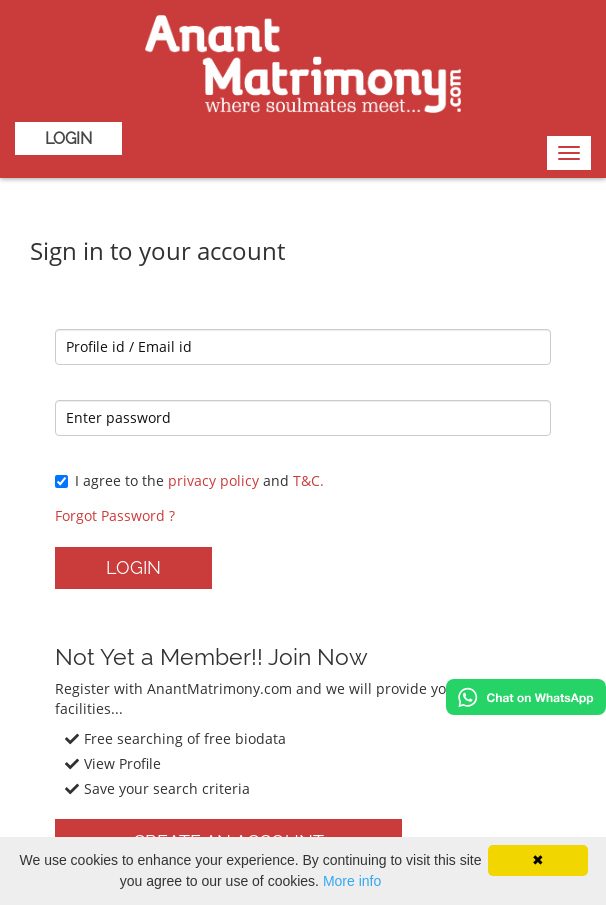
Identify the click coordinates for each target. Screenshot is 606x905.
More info (352, 881)
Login (68, 138)
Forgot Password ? (115, 515)
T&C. (308, 480)
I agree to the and (189, 480)
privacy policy (213, 480)
